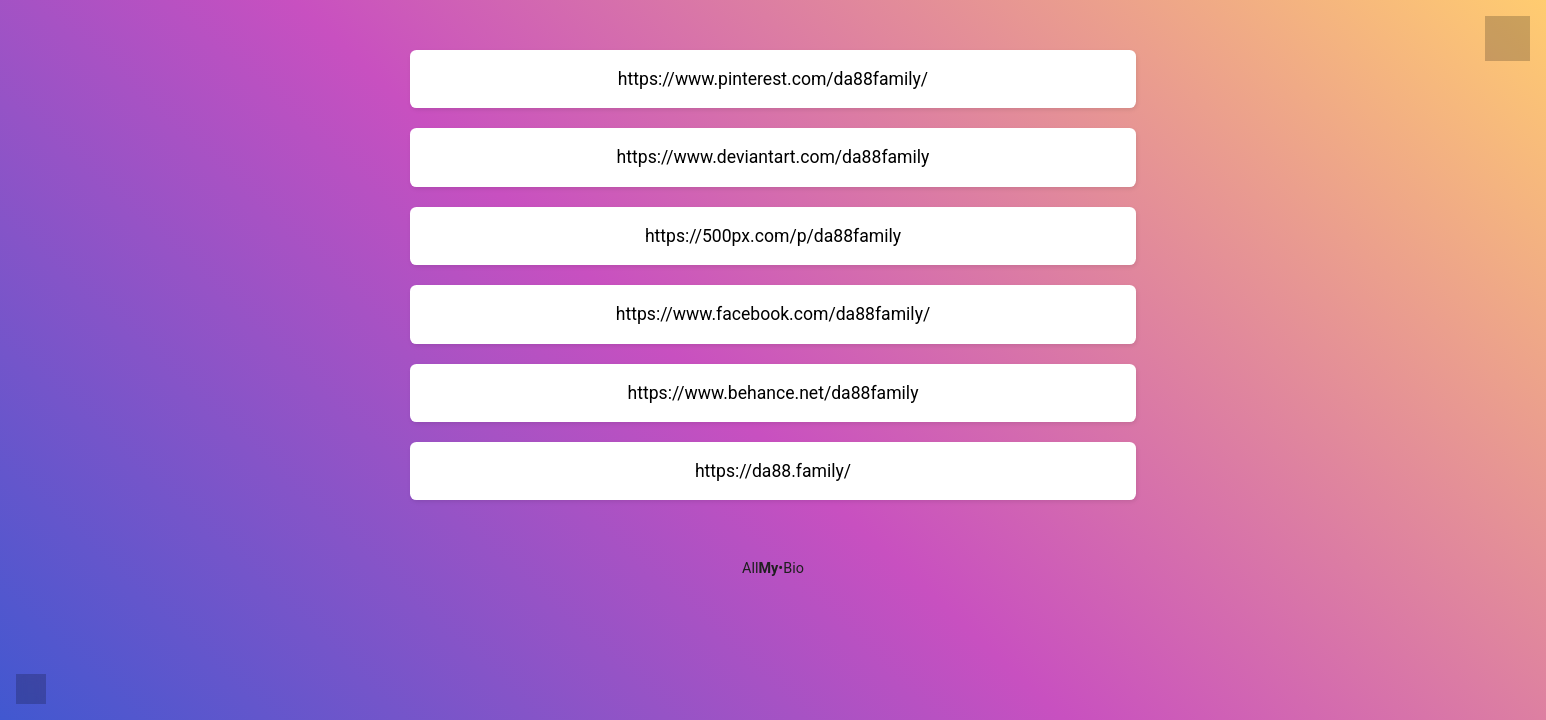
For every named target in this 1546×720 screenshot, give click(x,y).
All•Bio (773, 568)
